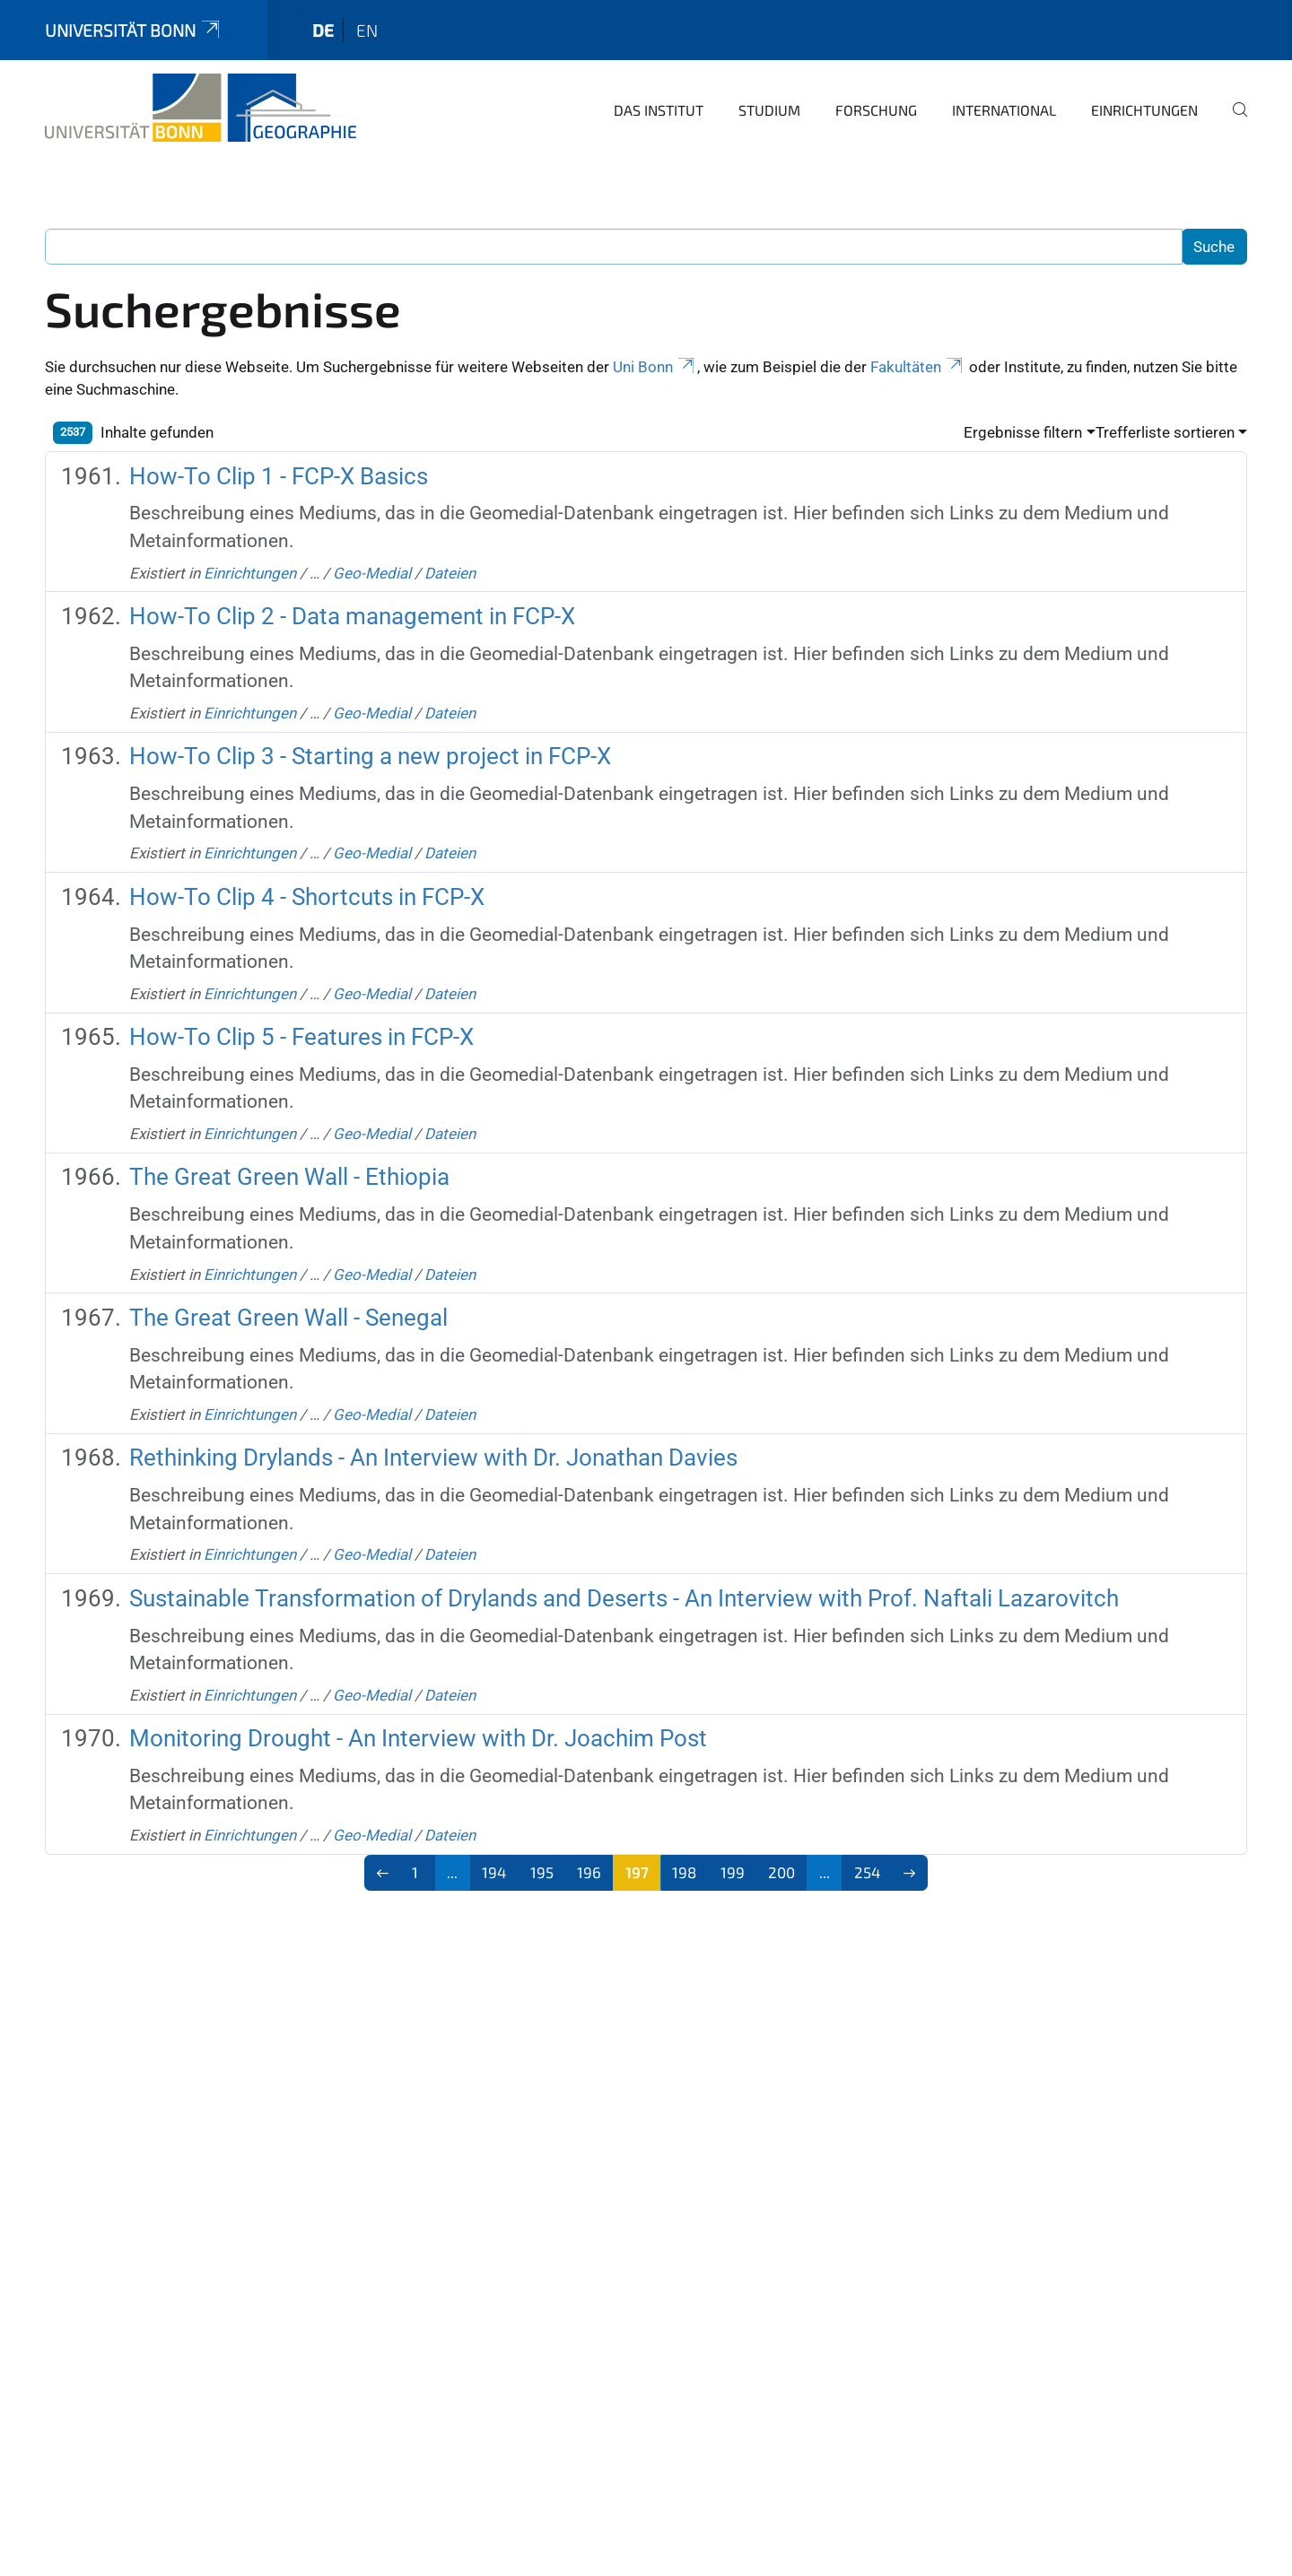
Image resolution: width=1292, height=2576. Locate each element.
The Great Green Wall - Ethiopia (289, 1176)
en (367, 30)
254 (867, 1872)
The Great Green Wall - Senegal (288, 1317)
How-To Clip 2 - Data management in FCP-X (352, 616)
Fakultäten (917, 367)
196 (589, 1872)
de (323, 30)
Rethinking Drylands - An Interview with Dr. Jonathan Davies (433, 1457)
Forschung (876, 109)
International (1004, 109)
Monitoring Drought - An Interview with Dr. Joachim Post (418, 1738)
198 (684, 1872)
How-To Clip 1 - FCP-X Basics (278, 476)
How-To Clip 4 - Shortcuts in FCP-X (306, 896)
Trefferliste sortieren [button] (1165, 432)
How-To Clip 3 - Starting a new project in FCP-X (370, 756)
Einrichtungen (1144, 109)
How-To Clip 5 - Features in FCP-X (301, 1036)
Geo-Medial (372, 573)
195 (542, 1872)
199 (732, 1872)
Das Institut (658, 109)
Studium (769, 109)
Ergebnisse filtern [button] (1023, 432)
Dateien (450, 573)
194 (494, 1872)
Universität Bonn (134, 30)
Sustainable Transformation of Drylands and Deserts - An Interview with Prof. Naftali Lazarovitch (624, 1598)
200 (781, 1872)
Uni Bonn (655, 367)
